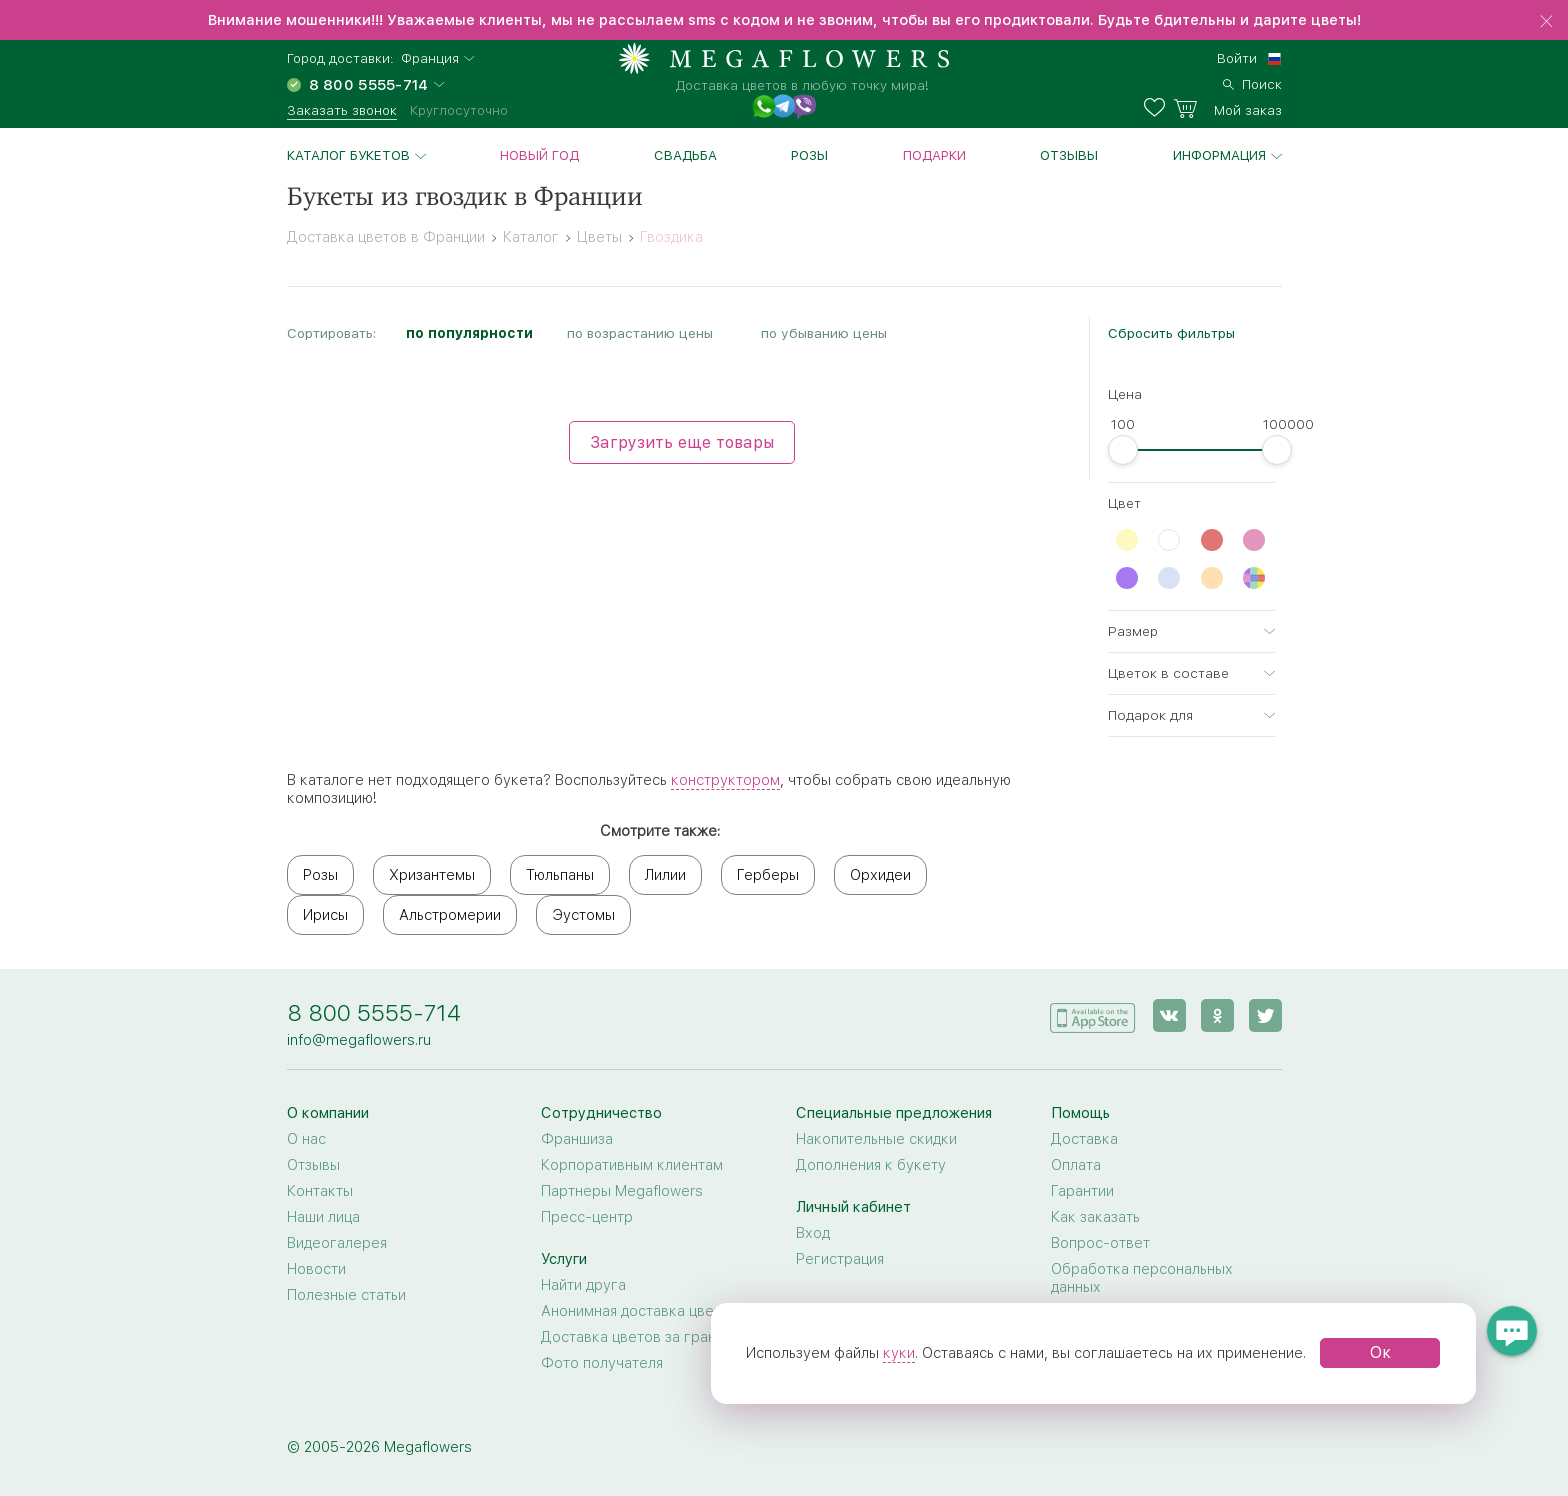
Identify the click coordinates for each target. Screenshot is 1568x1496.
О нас (306, 1139)
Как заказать (1095, 1217)
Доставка (1084, 1139)
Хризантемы (432, 875)
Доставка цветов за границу (640, 1337)
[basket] (1227, 108)
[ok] (1217, 1015)
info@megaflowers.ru (359, 1040)
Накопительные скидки (876, 1139)
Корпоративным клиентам (632, 1165)
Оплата (1076, 1165)
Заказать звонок (342, 110)
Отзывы (1069, 155)
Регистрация (840, 1259)
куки (899, 1353)
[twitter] (1265, 1015)
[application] (1093, 1014)
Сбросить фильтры (1171, 333)
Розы (809, 155)
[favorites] (1158, 108)
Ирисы (325, 915)
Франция (430, 58)
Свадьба (685, 155)
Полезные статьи (346, 1295)
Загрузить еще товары (682, 442)
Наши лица (323, 1217)
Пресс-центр (587, 1217)
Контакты (320, 1191)
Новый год (539, 155)
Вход (813, 1233)
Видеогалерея (337, 1243)
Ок (1380, 1352)
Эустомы (583, 915)
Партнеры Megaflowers (622, 1191)
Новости (316, 1269)
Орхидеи (880, 875)
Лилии (665, 875)
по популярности (469, 333)
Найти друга (583, 1285)
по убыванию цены (824, 333)
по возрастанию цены (640, 333)
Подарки (934, 155)
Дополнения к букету (871, 1165)
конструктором (725, 780)
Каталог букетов (348, 155)
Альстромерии (450, 915)
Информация (1219, 155)
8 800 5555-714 (374, 1012)
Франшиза (577, 1139)
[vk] (1169, 1015)
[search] (1252, 82)
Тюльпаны (560, 875)
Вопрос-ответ (1100, 1243)
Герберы (768, 875)
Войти (1237, 58)
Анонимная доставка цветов (639, 1311)
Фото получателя (602, 1363)
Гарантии (1082, 1191)
